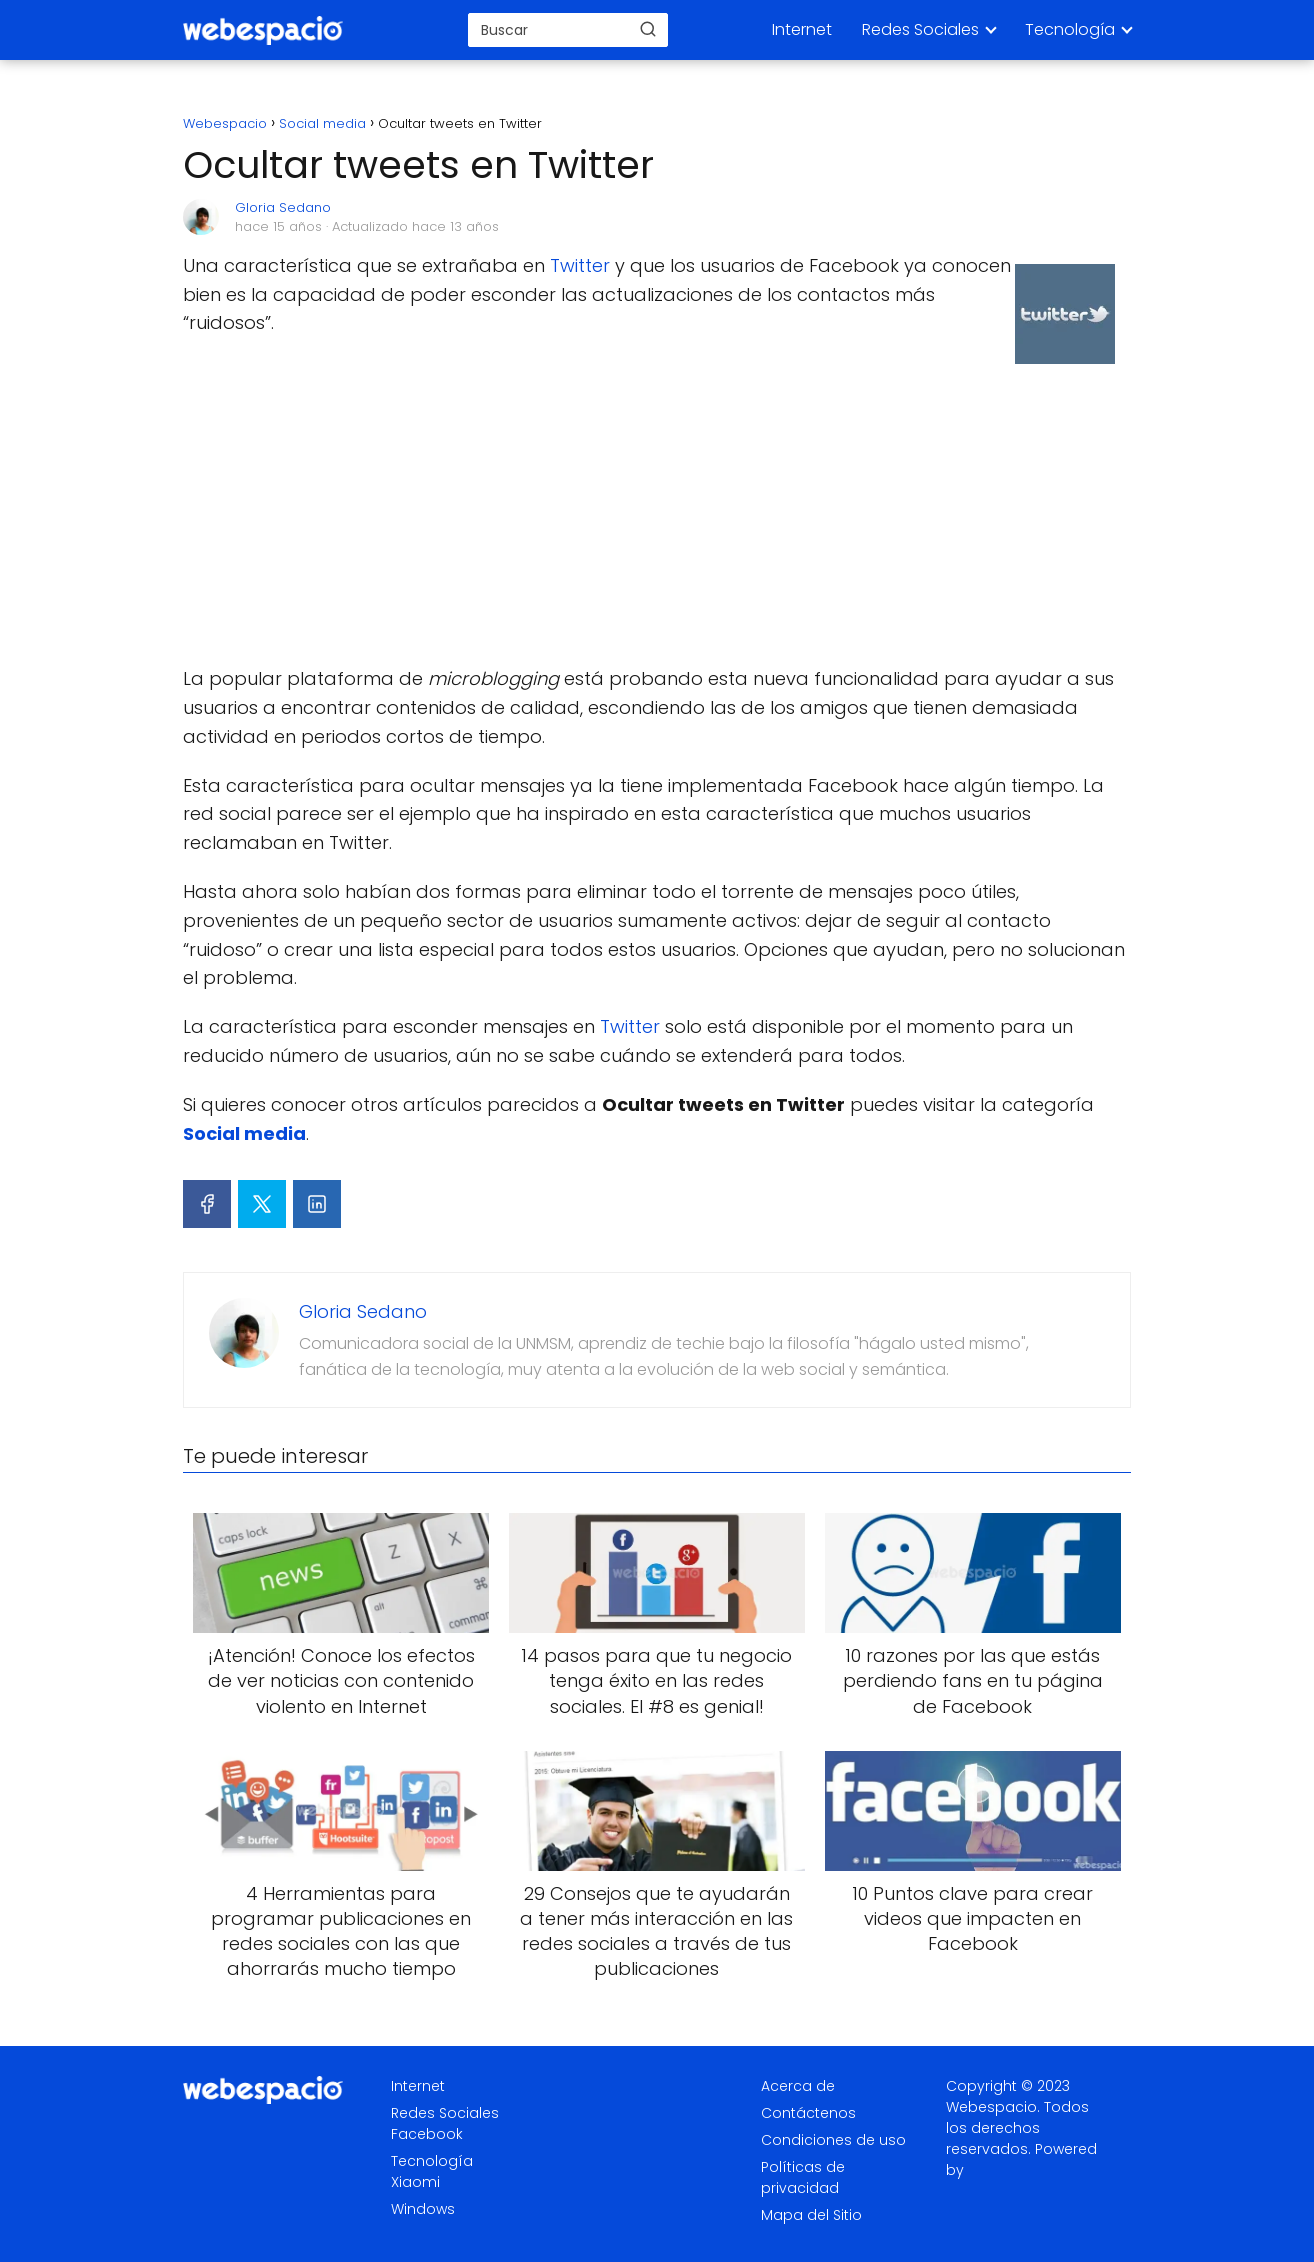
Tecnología (1070, 29)
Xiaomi (415, 2182)
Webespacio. (993, 2107)
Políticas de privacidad (803, 2177)
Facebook (427, 2134)
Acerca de (798, 2086)
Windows (423, 2209)
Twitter (580, 265)
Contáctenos (808, 2113)
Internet (802, 29)
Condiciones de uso (833, 2140)
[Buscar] (648, 29)
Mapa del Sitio (811, 2215)
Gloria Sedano (283, 207)
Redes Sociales (920, 29)
